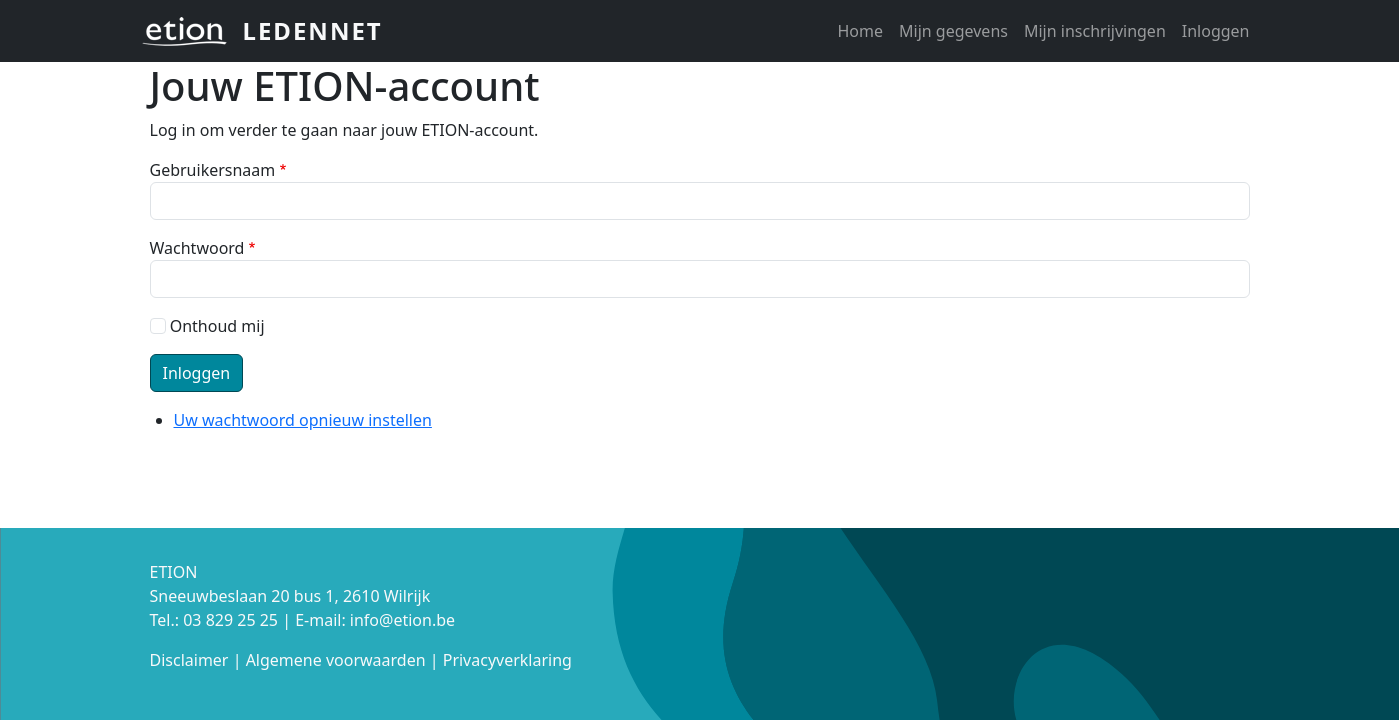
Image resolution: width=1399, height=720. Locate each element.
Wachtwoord (197, 248)
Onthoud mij (217, 326)
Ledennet (313, 30)
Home (860, 31)
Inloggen (1216, 31)
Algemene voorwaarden (336, 660)
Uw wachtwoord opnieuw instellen (303, 420)
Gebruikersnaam (213, 170)
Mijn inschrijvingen (1095, 31)
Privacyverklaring (507, 660)
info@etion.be (402, 620)
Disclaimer (189, 660)
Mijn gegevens (953, 31)
